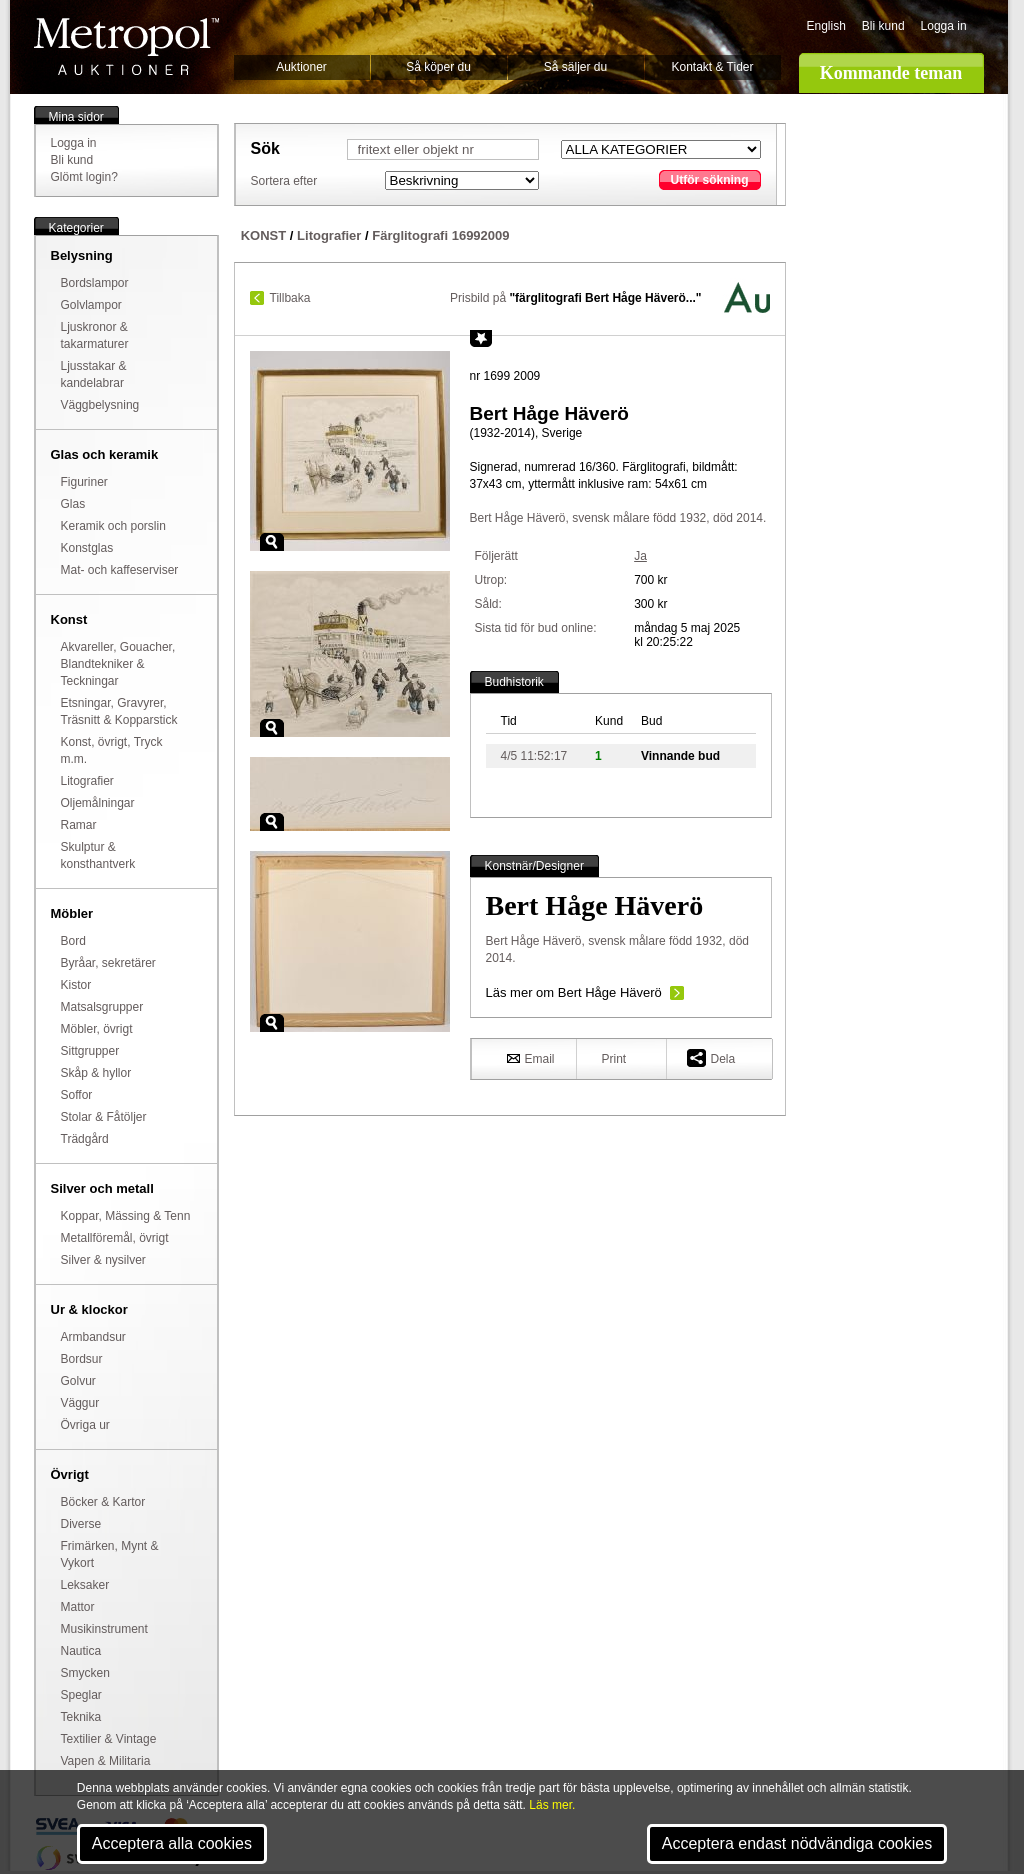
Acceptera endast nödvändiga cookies (797, 1843)
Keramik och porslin (113, 526)
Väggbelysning (100, 405)
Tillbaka (290, 298)
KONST (264, 235)
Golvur (78, 1381)
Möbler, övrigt (97, 1029)
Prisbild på (575, 298)
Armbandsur (93, 1337)
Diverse (81, 1524)
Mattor (78, 1607)
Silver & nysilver (103, 1260)
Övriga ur (85, 1425)
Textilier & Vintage (109, 1739)
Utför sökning (710, 180)
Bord (73, 941)
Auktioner (301, 67)
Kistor (76, 985)
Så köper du (438, 67)
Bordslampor (95, 283)
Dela (711, 1057)
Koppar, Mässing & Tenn (126, 1216)
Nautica (81, 1651)
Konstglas (87, 548)
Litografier (87, 781)
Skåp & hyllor (96, 1073)
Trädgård (85, 1139)
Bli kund (883, 26)
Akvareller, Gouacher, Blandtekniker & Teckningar (118, 664)
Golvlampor (91, 305)
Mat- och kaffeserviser (120, 570)
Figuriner (84, 482)
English (826, 26)
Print (614, 1059)
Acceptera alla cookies (172, 1843)
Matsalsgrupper (102, 1007)
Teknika (81, 1717)
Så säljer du (575, 67)
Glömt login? (84, 177)
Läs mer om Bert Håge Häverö (574, 992)
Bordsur (82, 1359)
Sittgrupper (90, 1051)
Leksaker (85, 1585)
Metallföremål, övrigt (115, 1238)
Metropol (126, 46)
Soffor (77, 1095)
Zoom (272, 542)
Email (531, 1058)
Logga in (944, 26)
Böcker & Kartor (103, 1502)
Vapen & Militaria (106, 1761)
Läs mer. (552, 1805)
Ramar (79, 825)
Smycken (85, 1673)
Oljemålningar (98, 803)
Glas (73, 504)
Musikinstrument (104, 1629)
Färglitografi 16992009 (440, 235)
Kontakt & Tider (712, 67)
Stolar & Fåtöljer (104, 1117)
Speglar (81, 1695)
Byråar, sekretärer (108, 963)
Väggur (80, 1403)
